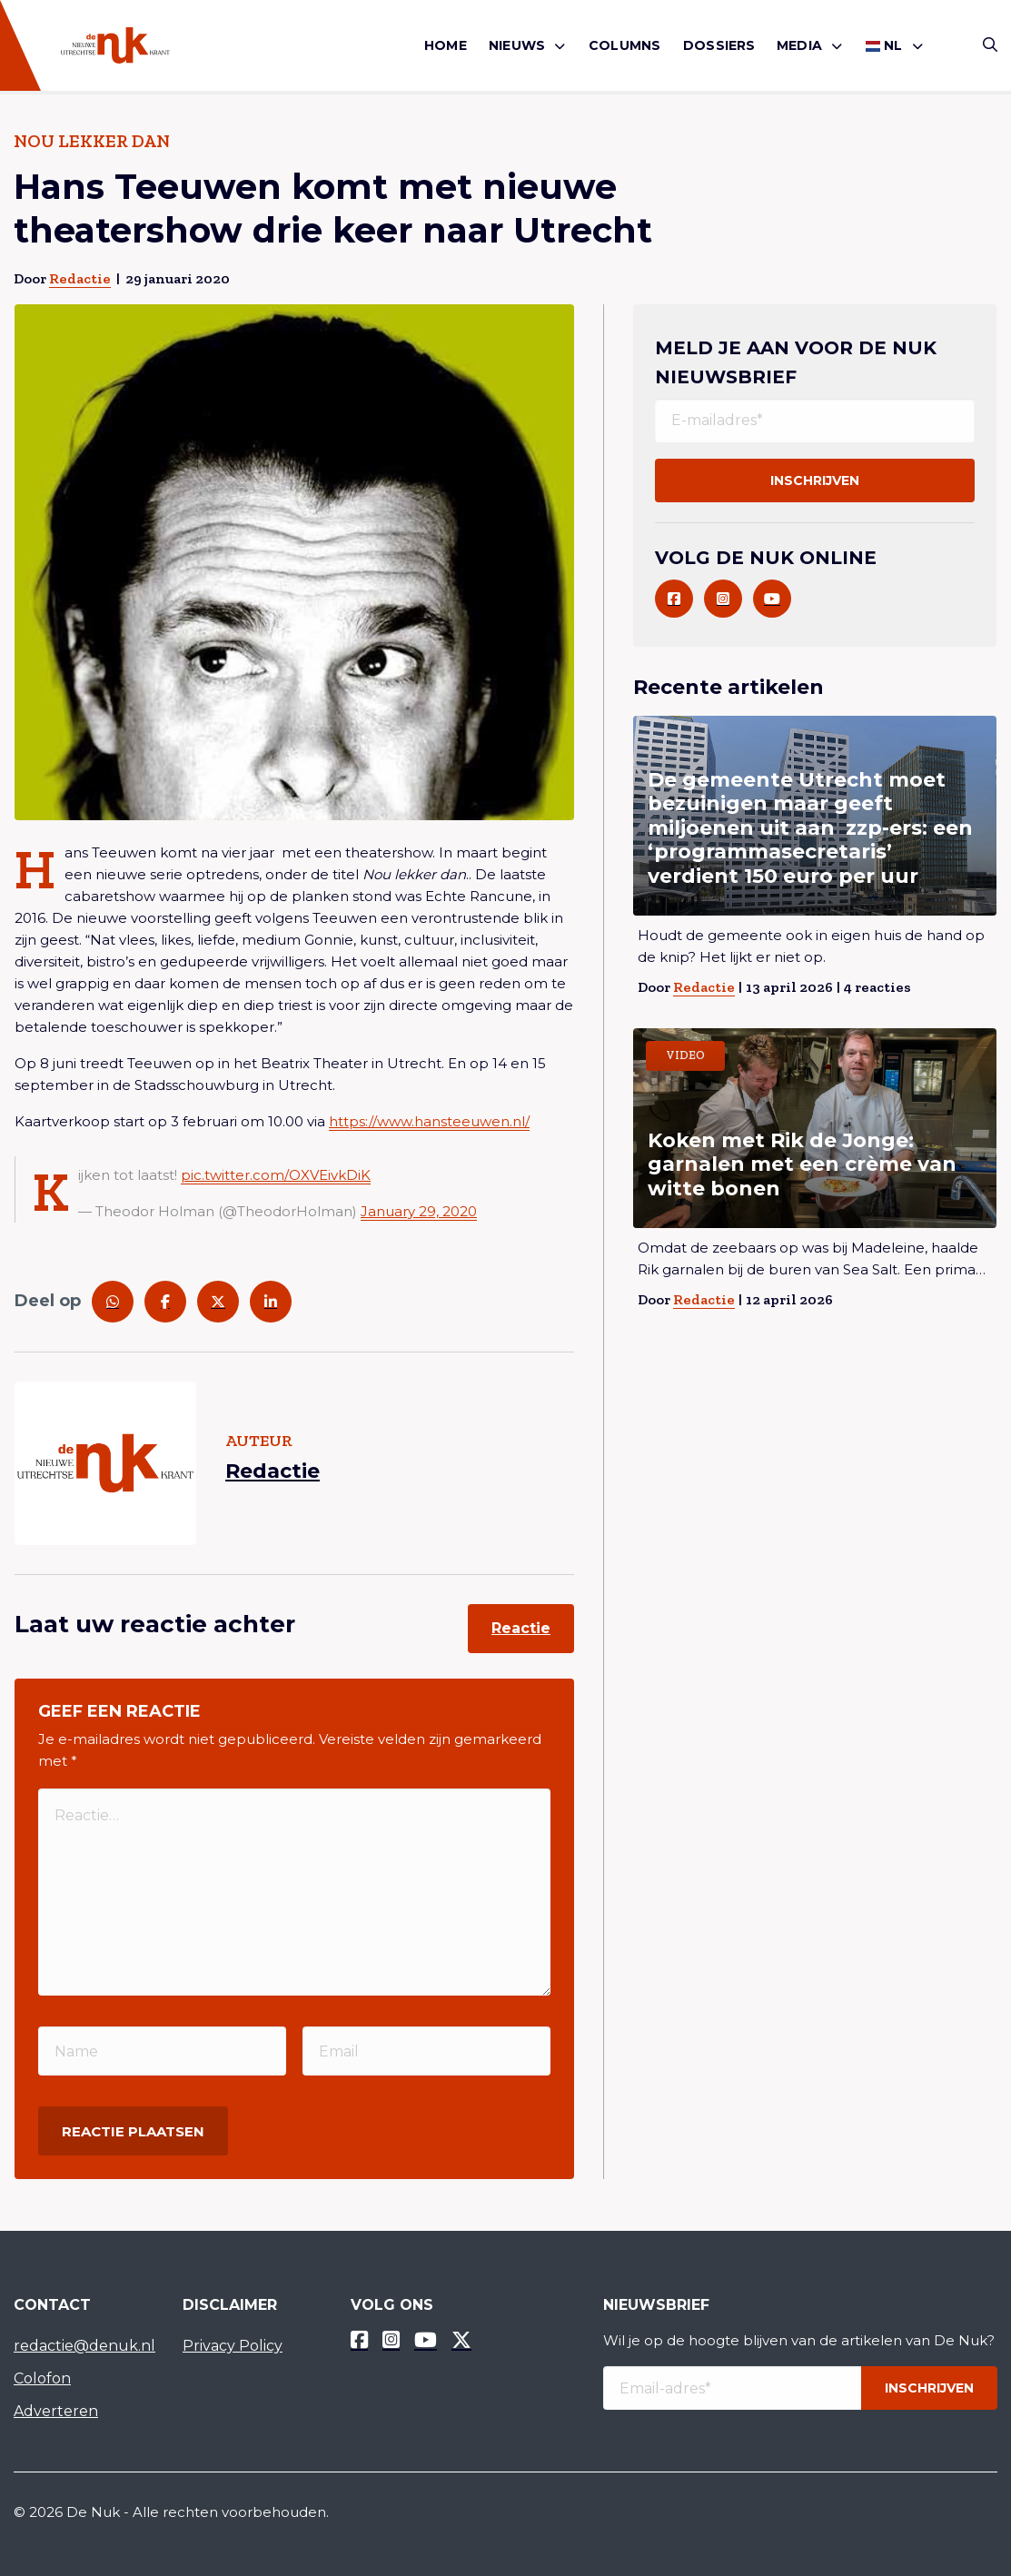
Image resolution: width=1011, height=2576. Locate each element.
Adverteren (56, 2411)
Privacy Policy (232, 2345)
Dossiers (719, 45)
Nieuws (517, 45)
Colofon (42, 2378)
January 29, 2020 (419, 1211)
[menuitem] (445, 46)
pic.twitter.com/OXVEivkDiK (276, 1175)
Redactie (80, 278)
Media (799, 45)
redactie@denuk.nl (84, 2345)
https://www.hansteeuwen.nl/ (429, 1121)
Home (445, 45)
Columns (624, 45)
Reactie (520, 1628)
